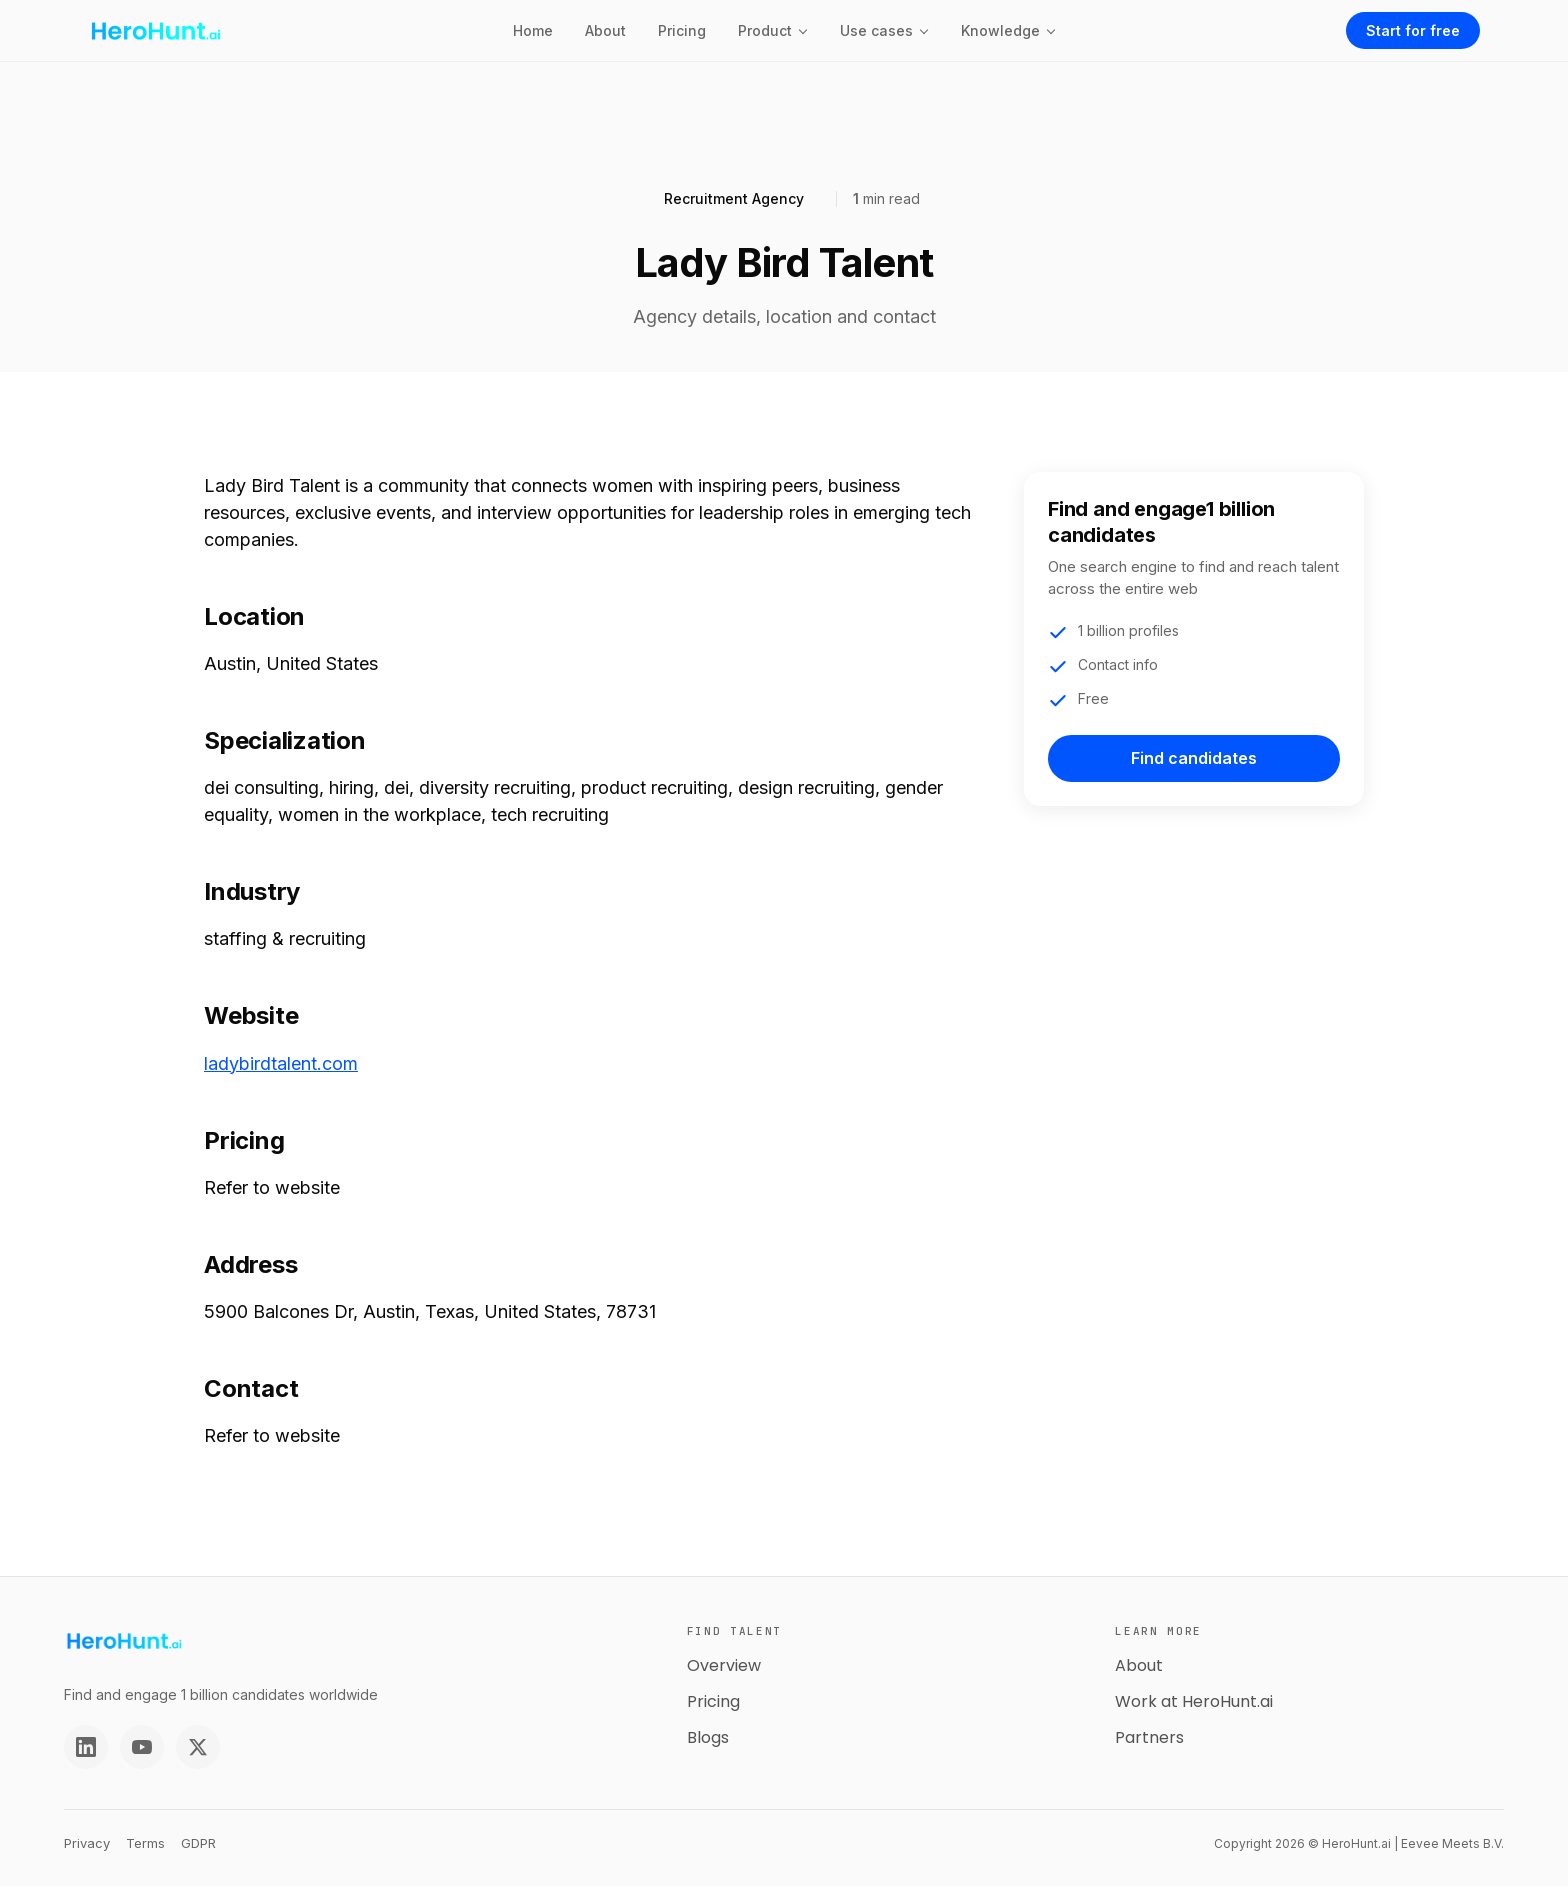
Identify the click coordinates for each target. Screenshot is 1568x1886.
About (605, 30)
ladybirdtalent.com (281, 1063)
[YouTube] (142, 1747)
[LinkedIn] (86, 1747)
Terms (145, 1843)
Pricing (682, 30)
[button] (773, 30)
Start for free (1413, 30)
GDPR (198, 1843)
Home (533, 30)
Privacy (87, 1843)
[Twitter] (198, 1747)
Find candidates (1194, 758)
